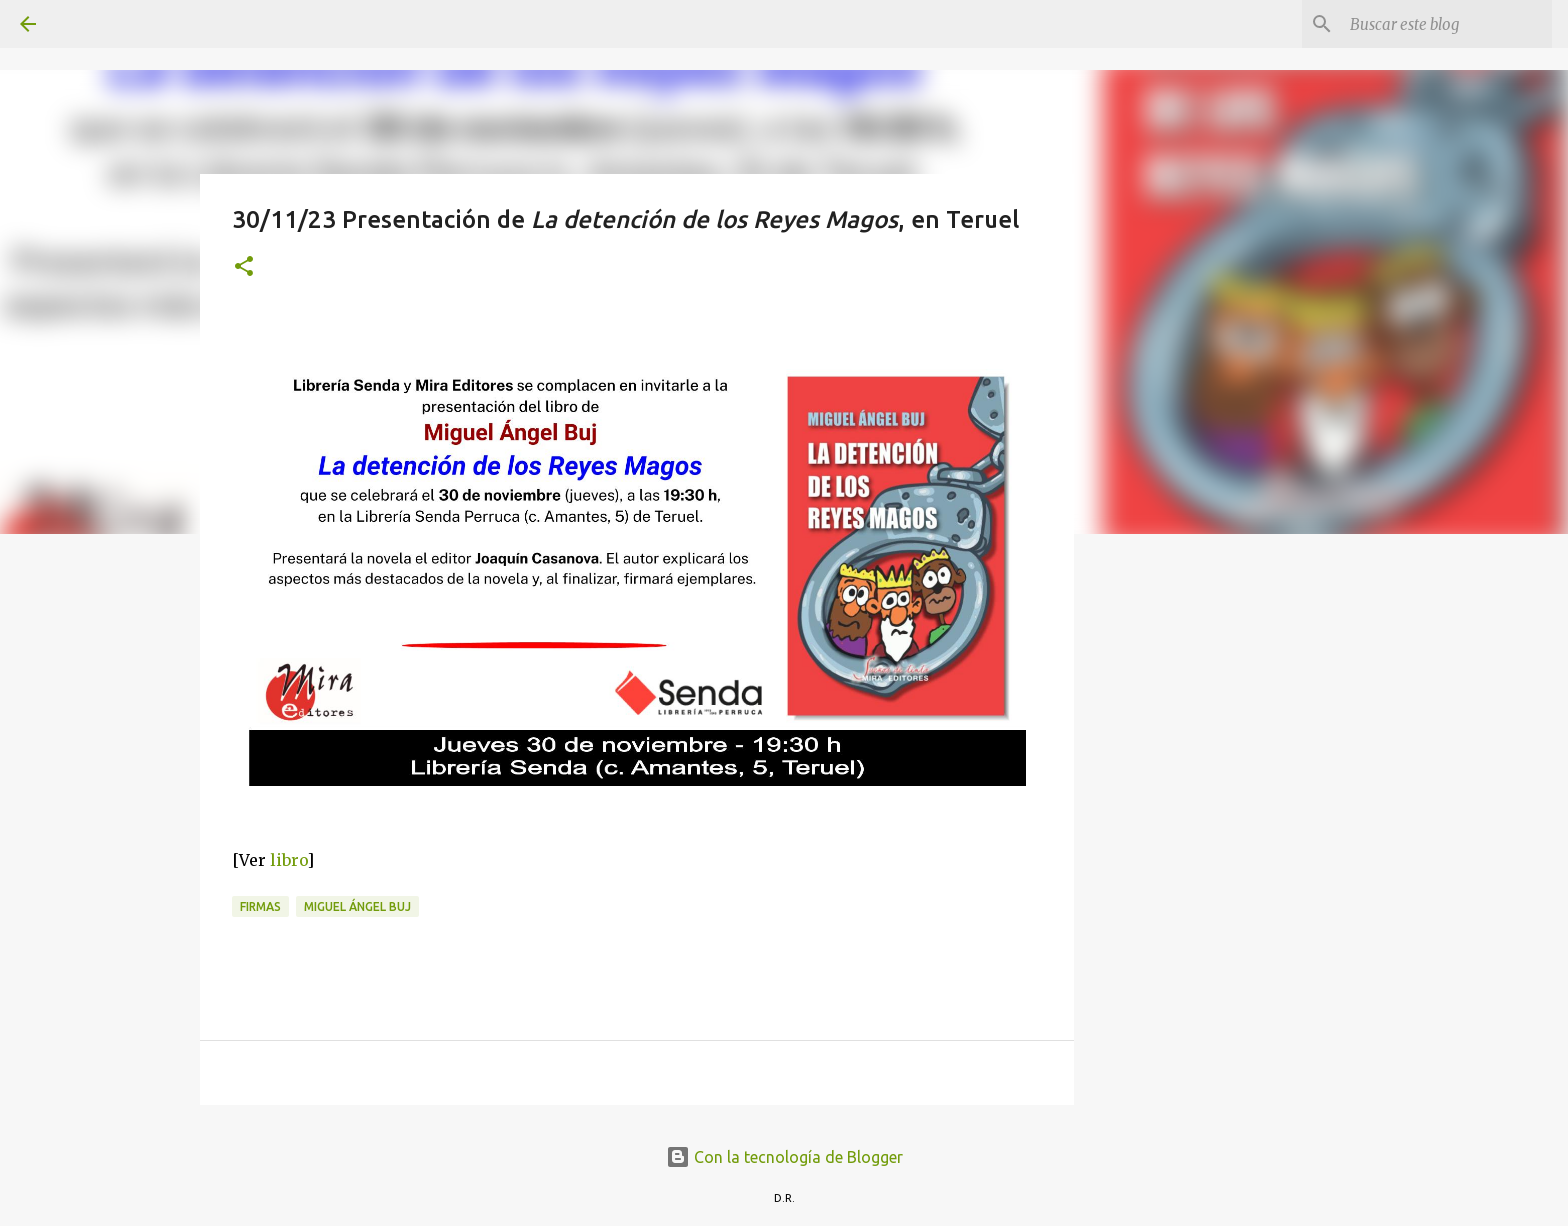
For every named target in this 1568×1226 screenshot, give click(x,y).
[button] (244, 267)
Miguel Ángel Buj (357, 906)
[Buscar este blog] (1447, 24)
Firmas (260, 906)
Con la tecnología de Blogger (784, 1157)
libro (288, 860)
